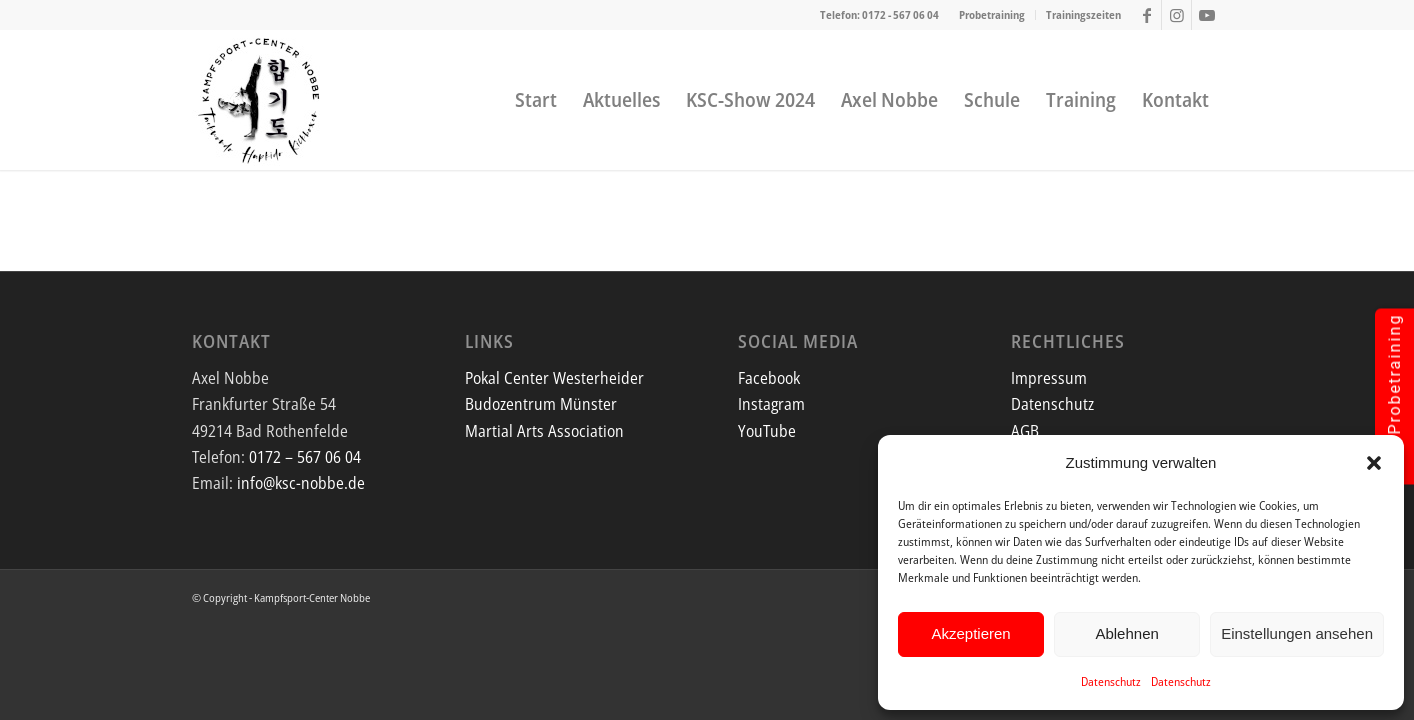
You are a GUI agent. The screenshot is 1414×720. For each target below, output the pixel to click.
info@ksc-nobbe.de (301, 483)
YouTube (767, 431)
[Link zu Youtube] (1207, 15)
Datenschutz (1111, 681)
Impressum (1049, 378)
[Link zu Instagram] (1176, 15)
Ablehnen (1126, 633)
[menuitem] (992, 15)
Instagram (771, 404)
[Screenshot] (260, 100)
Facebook (769, 378)
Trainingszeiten (1083, 14)
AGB (1025, 431)
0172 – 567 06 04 (305, 457)
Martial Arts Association (544, 431)
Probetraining (992, 14)
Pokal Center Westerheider (554, 378)
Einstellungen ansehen (1297, 633)
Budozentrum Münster (541, 404)
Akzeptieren (970, 633)
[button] (1374, 463)
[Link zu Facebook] (1146, 15)
